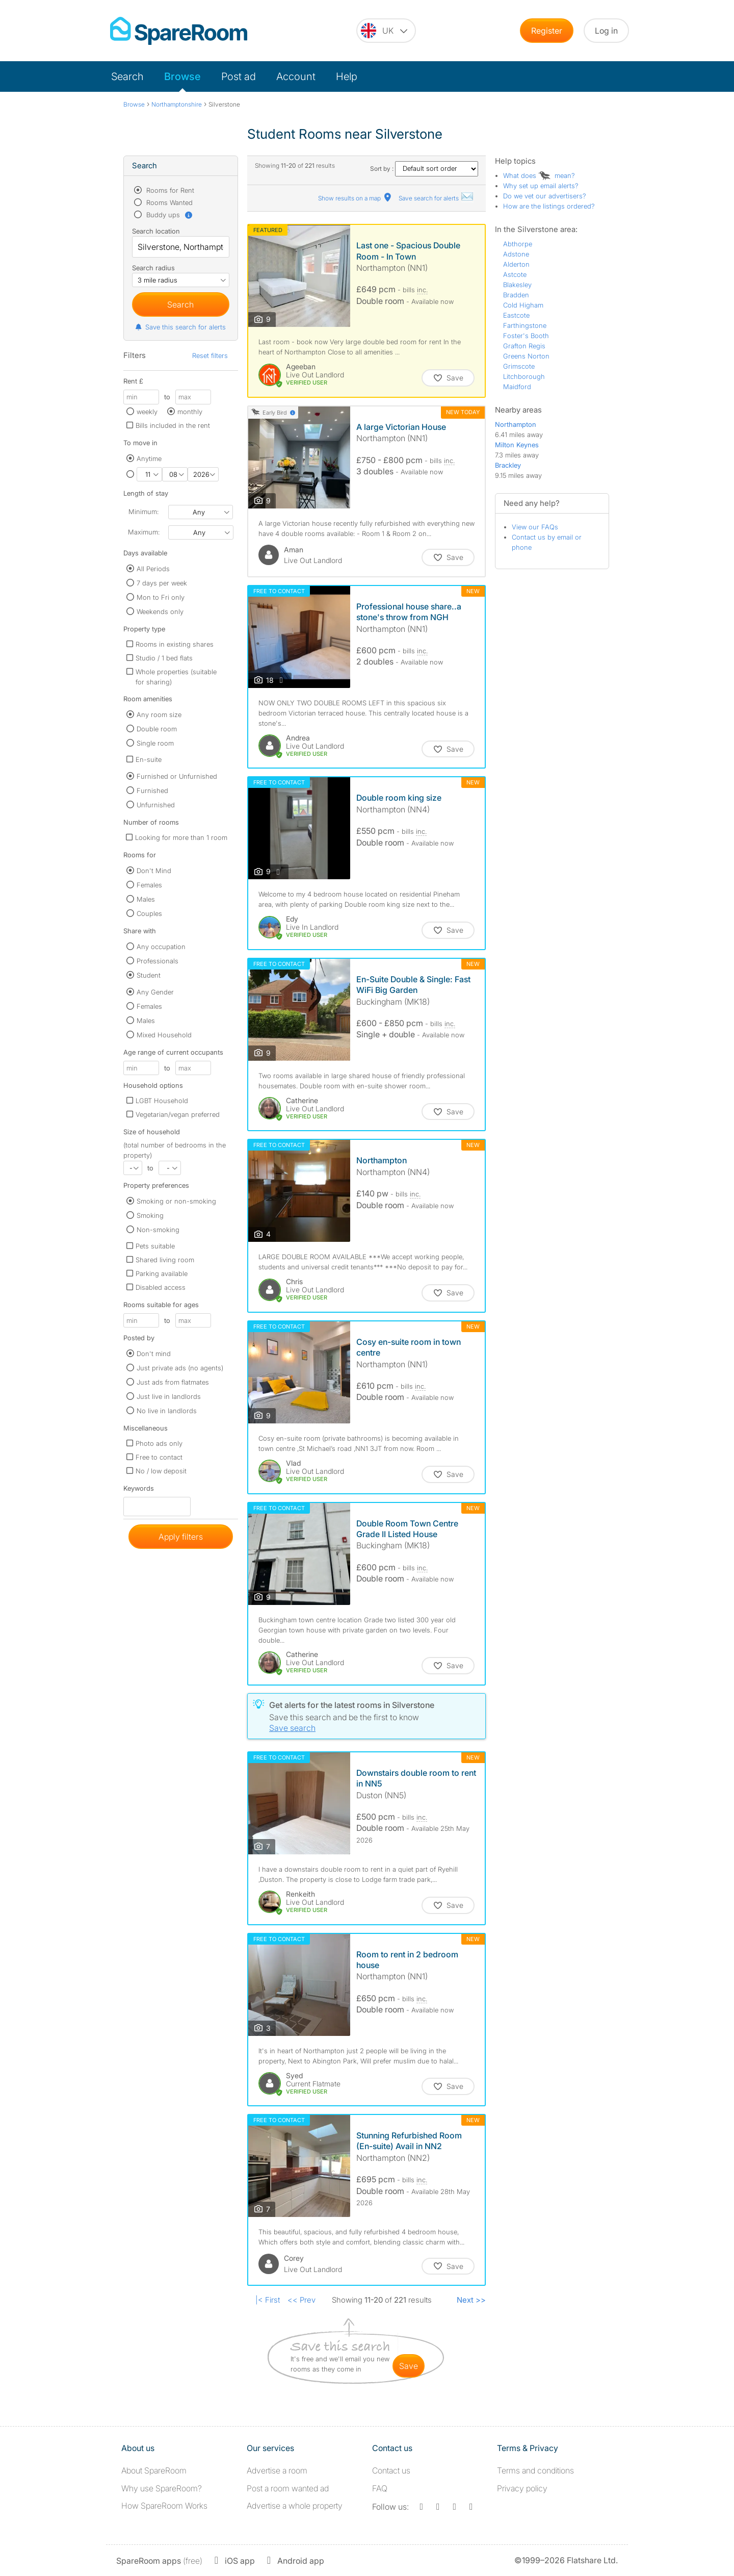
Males (146, 899)
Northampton (515, 424)
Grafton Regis (524, 346)
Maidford (517, 386)
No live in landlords (167, 1411)
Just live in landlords (169, 1396)
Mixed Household (164, 1035)
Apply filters (181, 1537)
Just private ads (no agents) (180, 1368)
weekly (147, 411)
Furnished (152, 790)
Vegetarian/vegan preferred (178, 1114)
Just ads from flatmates (173, 1382)
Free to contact (159, 1457)
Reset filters (210, 355)
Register (546, 30)
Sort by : (424, 168)
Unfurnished (156, 805)
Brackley (508, 465)
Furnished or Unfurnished (177, 776)
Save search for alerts (436, 198)
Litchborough (524, 376)
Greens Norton (526, 356)
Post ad (238, 76)
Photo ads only (159, 1443)
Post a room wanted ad (288, 2488)
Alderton (516, 264)
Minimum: (143, 511)
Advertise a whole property (295, 2506)
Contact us (391, 2470)
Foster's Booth (526, 335)
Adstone (516, 254)
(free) (159, 2561)
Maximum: (144, 532)
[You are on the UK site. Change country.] (386, 30)
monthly (189, 411)
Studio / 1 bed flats (164, 658)
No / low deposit (161, 1471)
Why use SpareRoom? (161, 2488)
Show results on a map (355, 198)
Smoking (150, 1215)
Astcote (515, 274)
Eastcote (516, 315)
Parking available (162, 1273)
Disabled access (161, 1287)
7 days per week (162, 583)
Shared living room (165, 1260)
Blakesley (517, 284)
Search (127, 76)
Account (296, 76)
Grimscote (519, 366)
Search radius (153, 268)
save (408, 2366)
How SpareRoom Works (164, 2506)
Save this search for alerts (180, 327)
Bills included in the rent (173, 425)
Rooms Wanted (168, 202)
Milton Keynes (517, 445)
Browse (182, 76)
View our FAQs (535, 527)
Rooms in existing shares (175, 644)
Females (149, 885)
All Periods (153, 569)
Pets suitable (155, 1246)
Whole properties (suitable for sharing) (176, 677)
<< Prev (301, 2300)
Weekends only (160, 611)
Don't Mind (154, 870)
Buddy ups (168, 215)
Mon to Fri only (161, 597)
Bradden (516, 295)
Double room (157, 729)
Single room (155, 743)
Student (149, 975)
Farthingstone (524, 325)
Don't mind (154, 1353)
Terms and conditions (535, 2470)
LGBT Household (162, 1100)
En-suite (149, 759)
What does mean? (539, 175)
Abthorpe (517, 244)
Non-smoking (158, 1230)
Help (346, 76)
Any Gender (155, 992)
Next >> (471, 2300)
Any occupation (161, 946)
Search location (156, 231)
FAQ (379, 2488)
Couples (149, 913)
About (154, 2470)
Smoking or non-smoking (176, 1201)
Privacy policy (522, 2488)
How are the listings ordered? (549, 206)
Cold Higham (523, 305)
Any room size (159, 714)
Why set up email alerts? (541, 186)
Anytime (149, 458)
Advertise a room (277, 2470)
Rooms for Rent (169, 190)
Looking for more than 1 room (181, 837)
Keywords (138, 1490)
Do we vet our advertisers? (544, 196)
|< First (267, 2300)
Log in (606, 30)
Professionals (157, 961)
